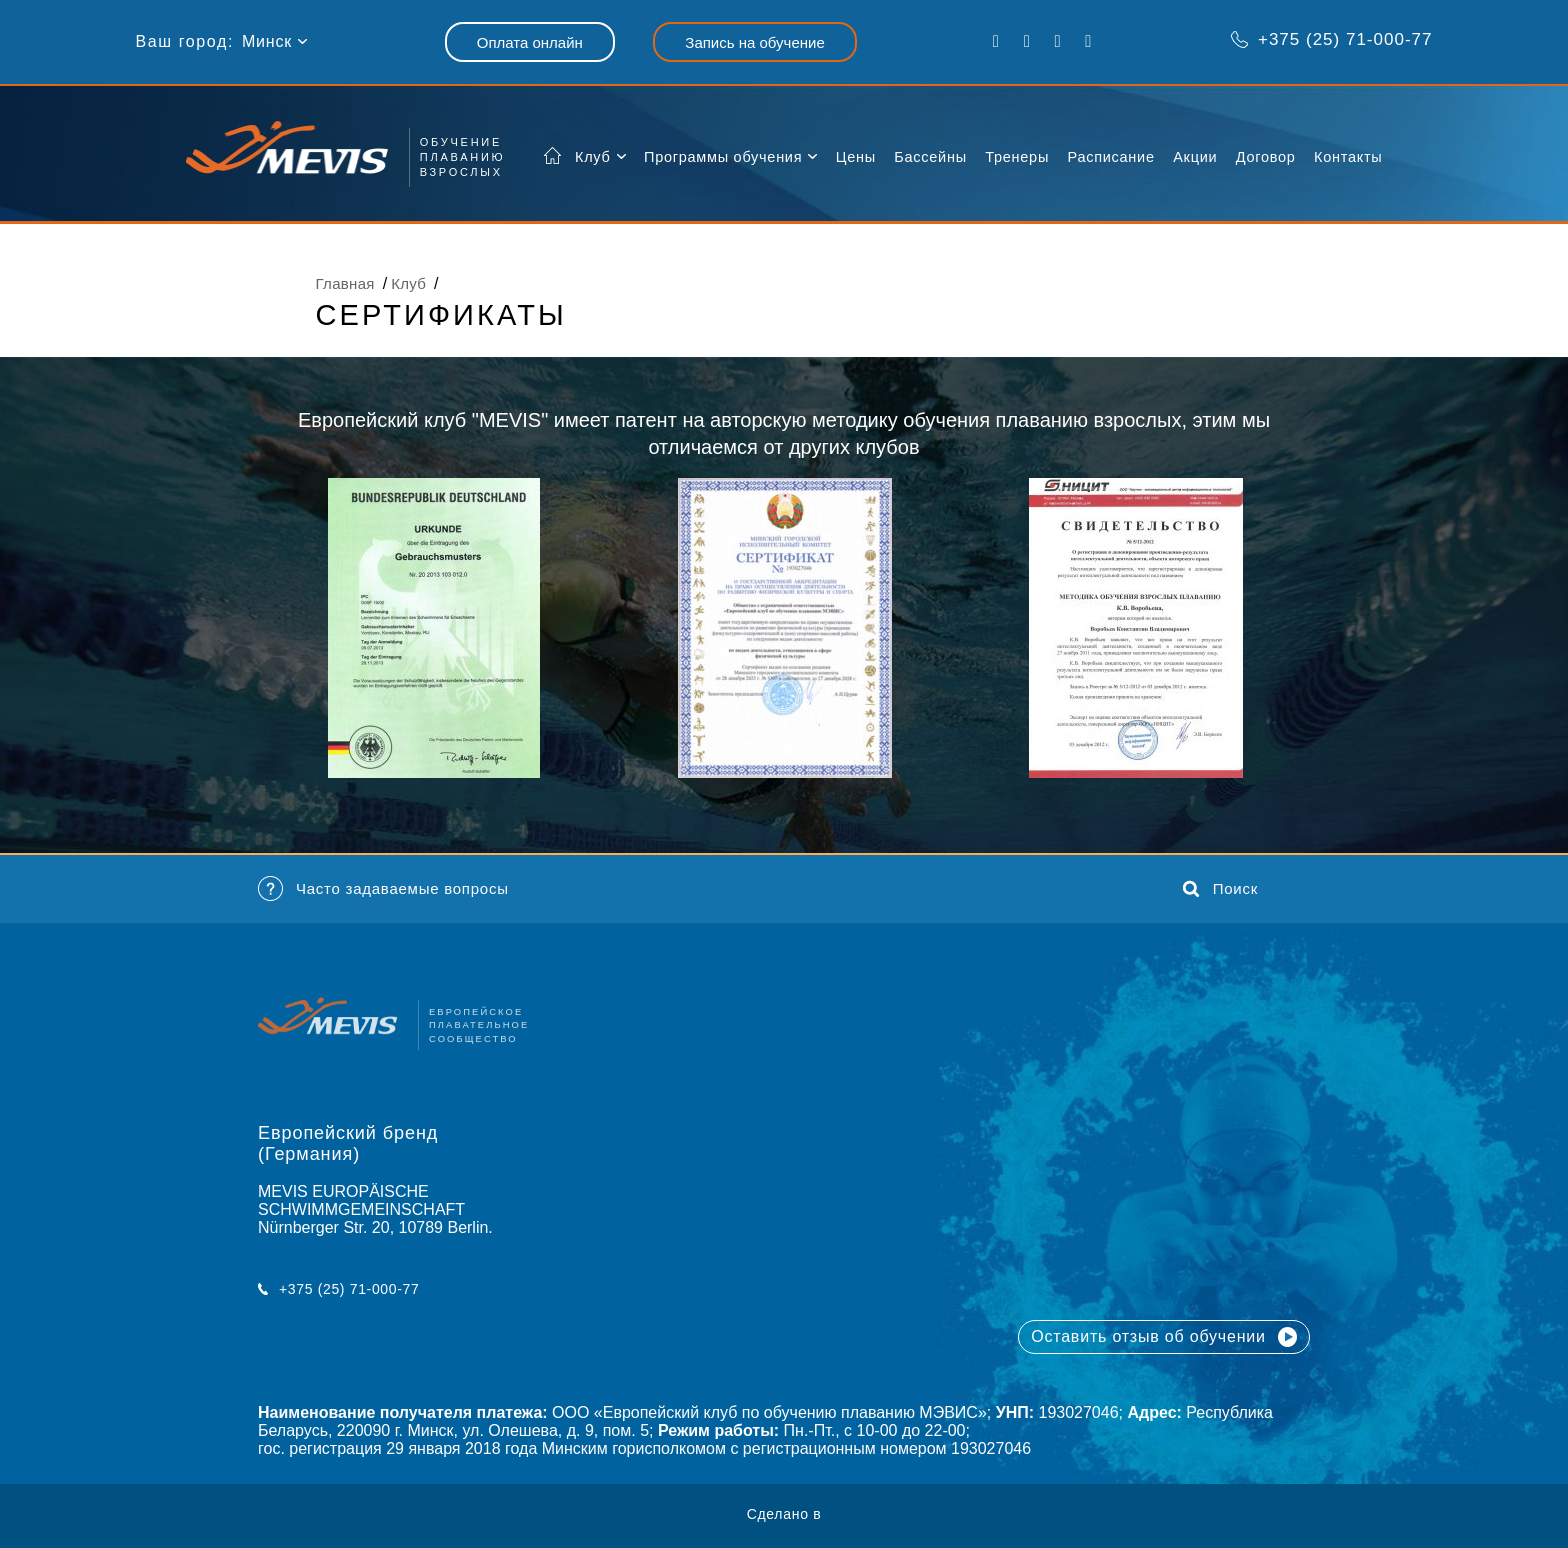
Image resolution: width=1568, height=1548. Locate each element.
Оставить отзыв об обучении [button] (1164, 1348)
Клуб (593, 157)
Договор (1266, 157)
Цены (856, 157)
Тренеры (1017, 157)
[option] (433, 628)
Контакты (1348, 157)
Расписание (1111, 157)
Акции (1195, 157)
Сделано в (784, 1514)
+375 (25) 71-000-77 (1331, 39)
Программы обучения (723, 157)
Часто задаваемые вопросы (383, 912)
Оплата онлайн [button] (530, 42)
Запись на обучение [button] (754, 42)
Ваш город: (185, 41)
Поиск (1220, 912)
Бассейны (930, 157)
